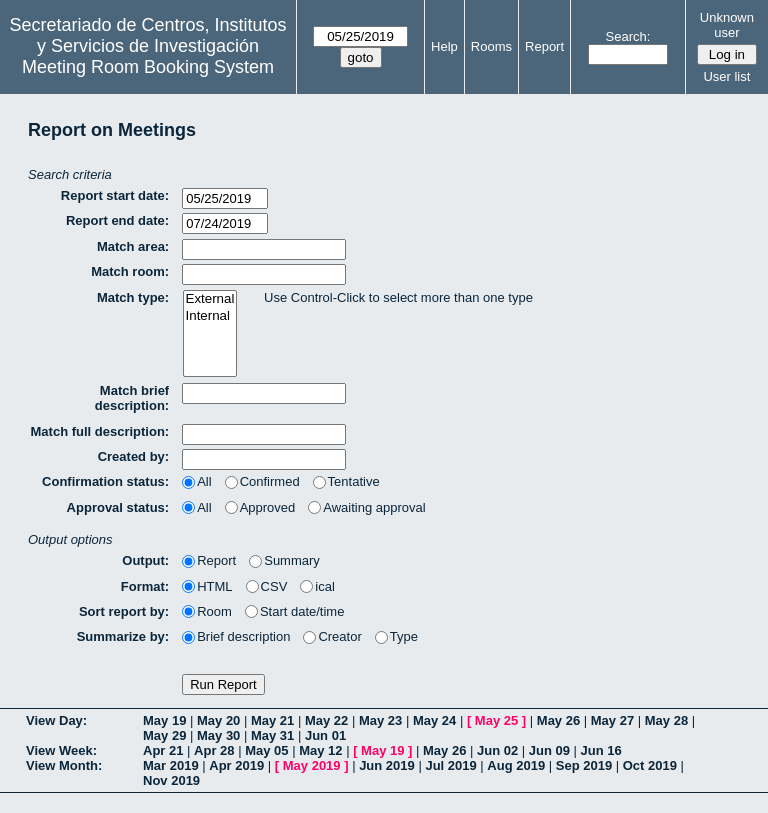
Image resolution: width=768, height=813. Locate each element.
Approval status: (118, 507)
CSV (267, 586)
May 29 (164, 735)
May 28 (666, 720)
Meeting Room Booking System (148, 67)
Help (444, 46)
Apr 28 (214, 750)
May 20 (218, 720)
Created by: (134, 456)
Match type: (133, 297)
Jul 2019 (450, 765)
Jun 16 (601, 750)
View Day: (56, 720)
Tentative (346, 481)
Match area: (133, 246)
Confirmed (262, 481)
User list (726, 76)
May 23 (380, 720)
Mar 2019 (171, 765)
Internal (210, 316)
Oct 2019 (650, 765)
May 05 (266, 750)
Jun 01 (325, 735)
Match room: (130, 271)
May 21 (272, 720)
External (210, 299)
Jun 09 (549, 750)
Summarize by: (123, 636)
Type (396, 636)
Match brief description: (132, 398)
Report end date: (117, 220)
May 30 (218, 735)
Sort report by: (124, 611)
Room (207, 611)
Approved (260, 507)
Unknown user (727, 25)
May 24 (434, 720)
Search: (628, 36)
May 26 (558, 720)
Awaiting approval (366, 507)
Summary (284, 560)
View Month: (64, 765)
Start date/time (295, 611)
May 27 (612, 720)
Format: (145, 586)
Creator (332, 636)
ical (317, 586)
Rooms (491, 46)
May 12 (320, 750)
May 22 (326, 720)
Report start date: (115, 195)
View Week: (61, 750)
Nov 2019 (171, 780)
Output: (145, 560)
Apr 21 (163, 750)
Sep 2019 (584, 765)
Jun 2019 (387, 765)
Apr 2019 (236, 765)
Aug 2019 (516, 765)
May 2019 (312, 765)
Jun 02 (497, 750)
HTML (207, 586)
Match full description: (100, 431)
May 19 (164, 720)
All (196, 481)
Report (544, 46)
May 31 (272, 735)
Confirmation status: (105, 481)
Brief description (236, 636)
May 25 (496, 720)
